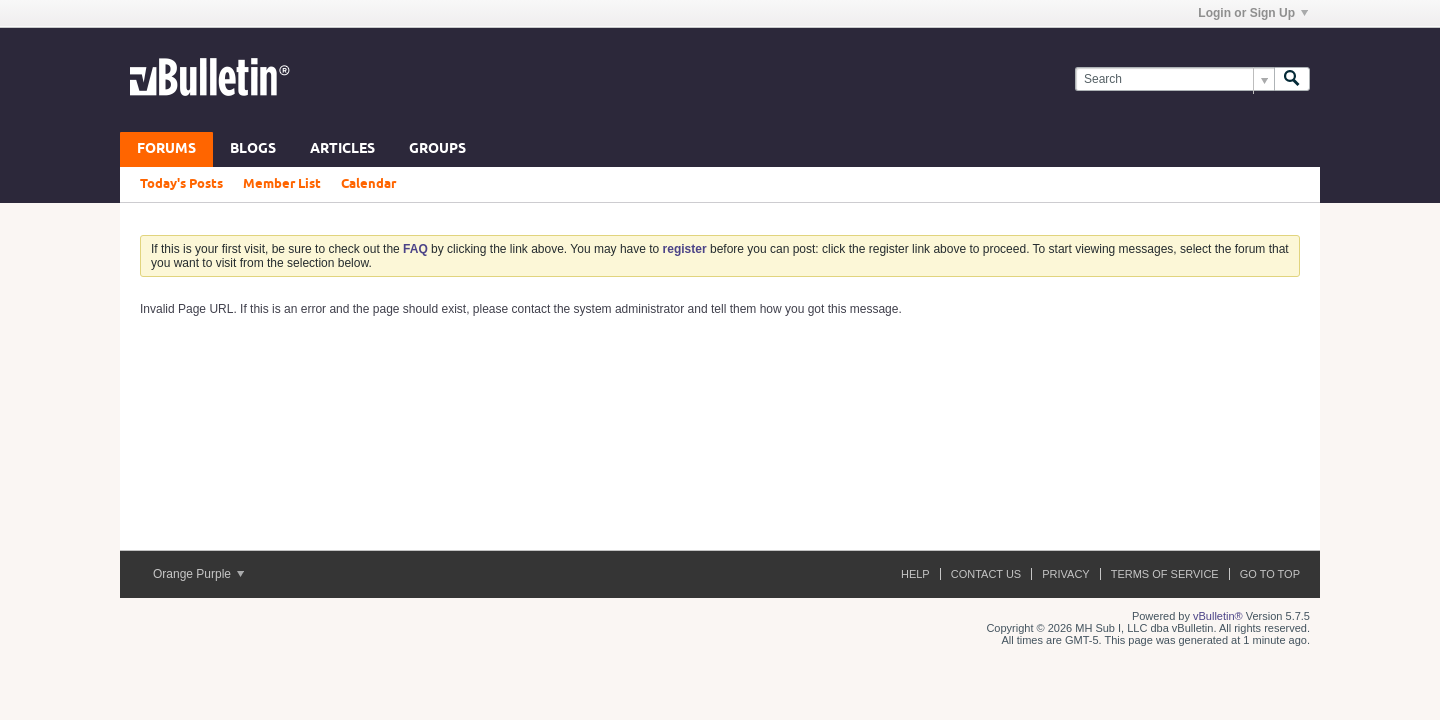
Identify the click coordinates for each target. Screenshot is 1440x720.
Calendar (368, 184)
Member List (282, 184)
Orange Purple (198, 574)
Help (915, 574)
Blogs (253, 149)
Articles (342, 149)
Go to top (1270, 574)
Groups (437, 149)
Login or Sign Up (1253, 13)
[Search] (1174, 79)
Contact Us (986, 574)
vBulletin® (1218, 616)
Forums (166, 149)
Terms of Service (1165, 574)
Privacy (1065, 574)
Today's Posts (181, 184)
